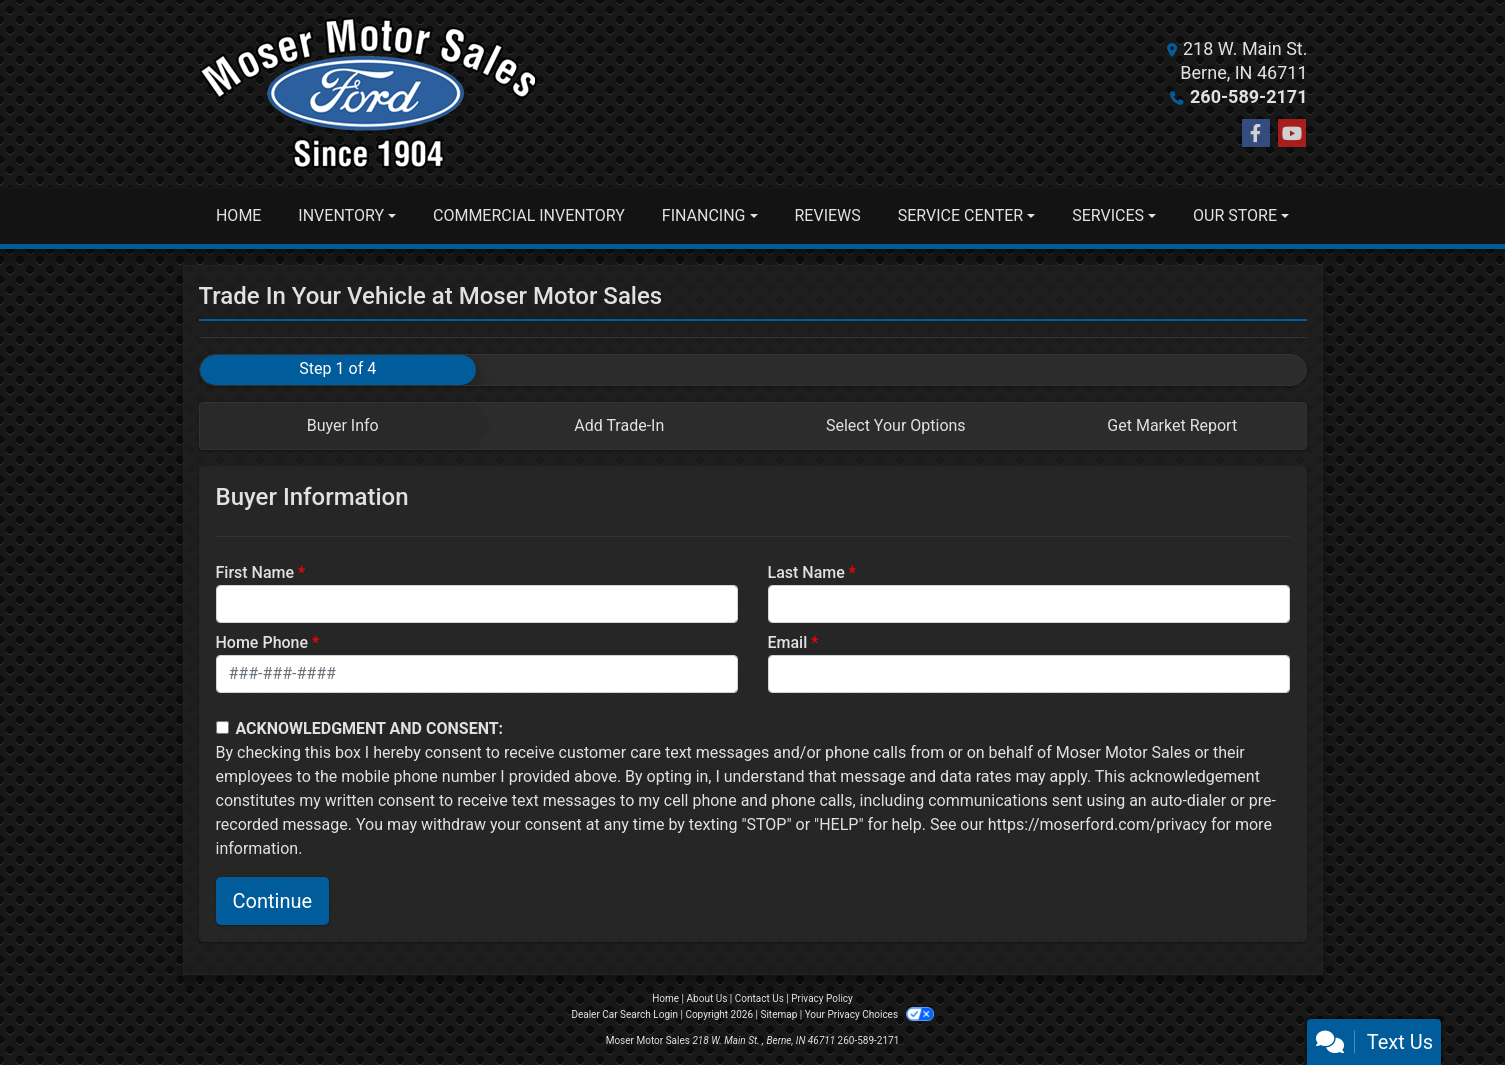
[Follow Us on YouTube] (1292, 134)
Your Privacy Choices (869, 1014)
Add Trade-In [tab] (619, 425)
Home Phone (262, 642)
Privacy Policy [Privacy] (822, 998)
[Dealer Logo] (368, 93)
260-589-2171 (1248, 96)
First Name (255, 572)
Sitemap (778, 1014)
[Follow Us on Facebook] (1256, 134)
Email (788, 642)
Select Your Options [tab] (896, 425)
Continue (273, 901)
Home (665, 998)
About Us (707, 998)
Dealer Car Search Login (624, 1014)
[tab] (338, 426)
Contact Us (759, 998)
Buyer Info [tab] (343, 425)
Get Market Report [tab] (1172, 425)
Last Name (806, 572)
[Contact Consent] (222, 727)
